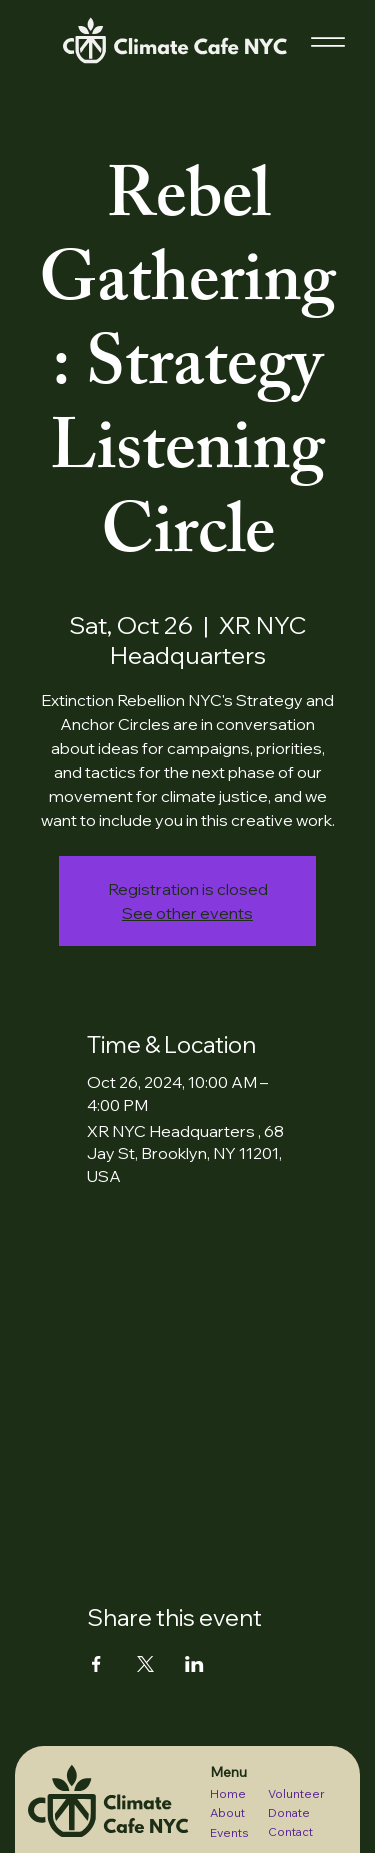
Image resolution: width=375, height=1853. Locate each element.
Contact (290, 1831)
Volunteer (296, 1793)
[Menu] (328, 42)
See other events (187, 913)
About (227, 1812)
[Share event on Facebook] (96, 1664)
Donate (289, 1812)
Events (229, 1832)
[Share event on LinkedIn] (194, 1664)
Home (228, 1793)
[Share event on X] (145, 1664)
